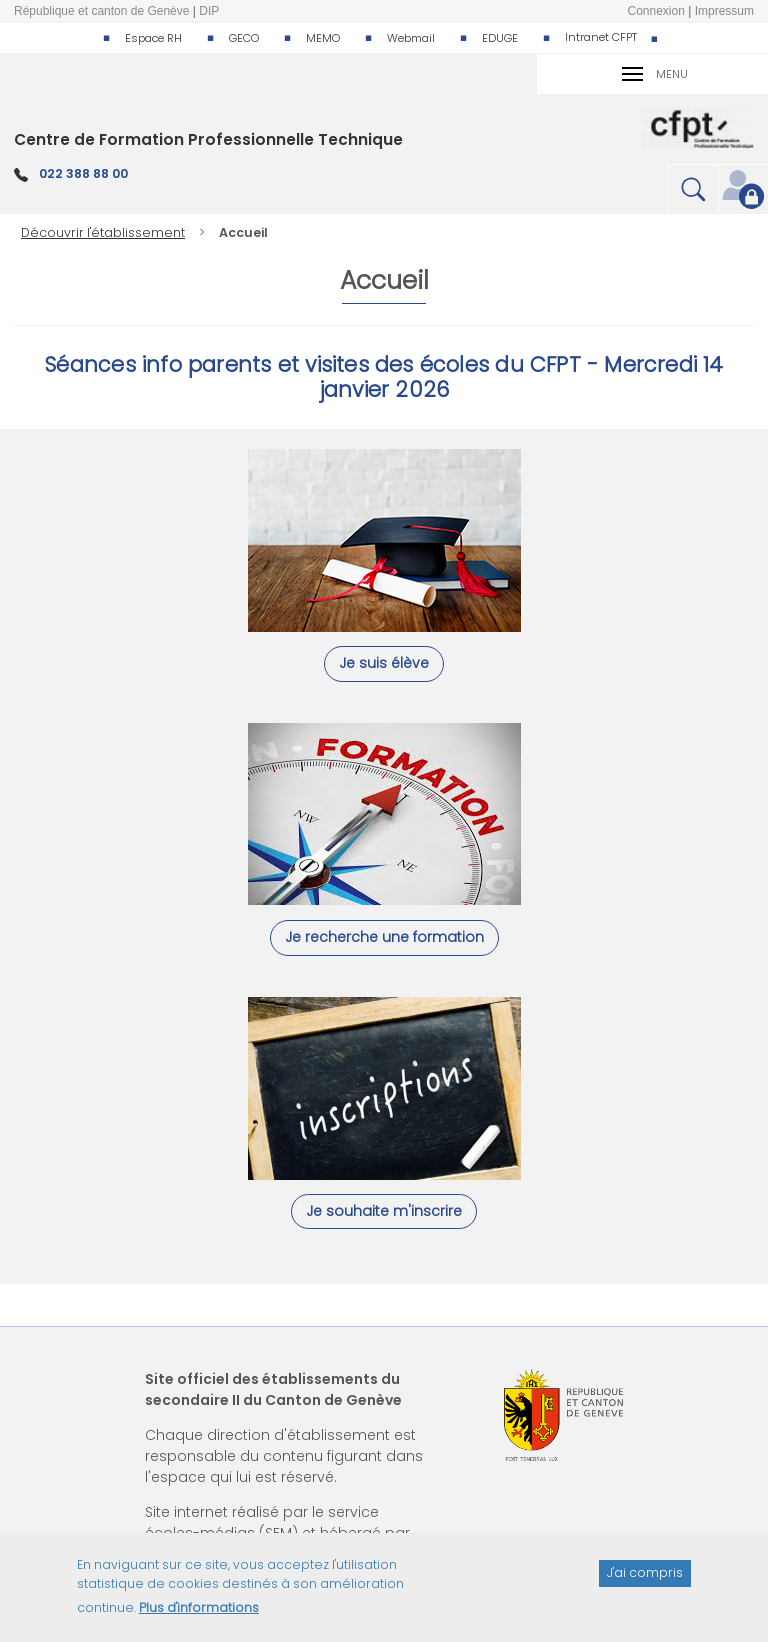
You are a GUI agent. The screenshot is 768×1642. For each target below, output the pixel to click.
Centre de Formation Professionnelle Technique (208, 139)
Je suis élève (384, 663)
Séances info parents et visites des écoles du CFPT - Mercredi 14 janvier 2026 (383, 377)
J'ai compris (645, 1581)
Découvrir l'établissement (103, 232)
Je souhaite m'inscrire (384, 1211)
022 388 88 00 (83, 173)
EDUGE (500, 38)
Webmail (411, 38)
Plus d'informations (199, 1616)
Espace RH (153, 38)
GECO (244, 38)
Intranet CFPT (601, 37)
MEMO (323, 38)
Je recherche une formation (384, 937)
